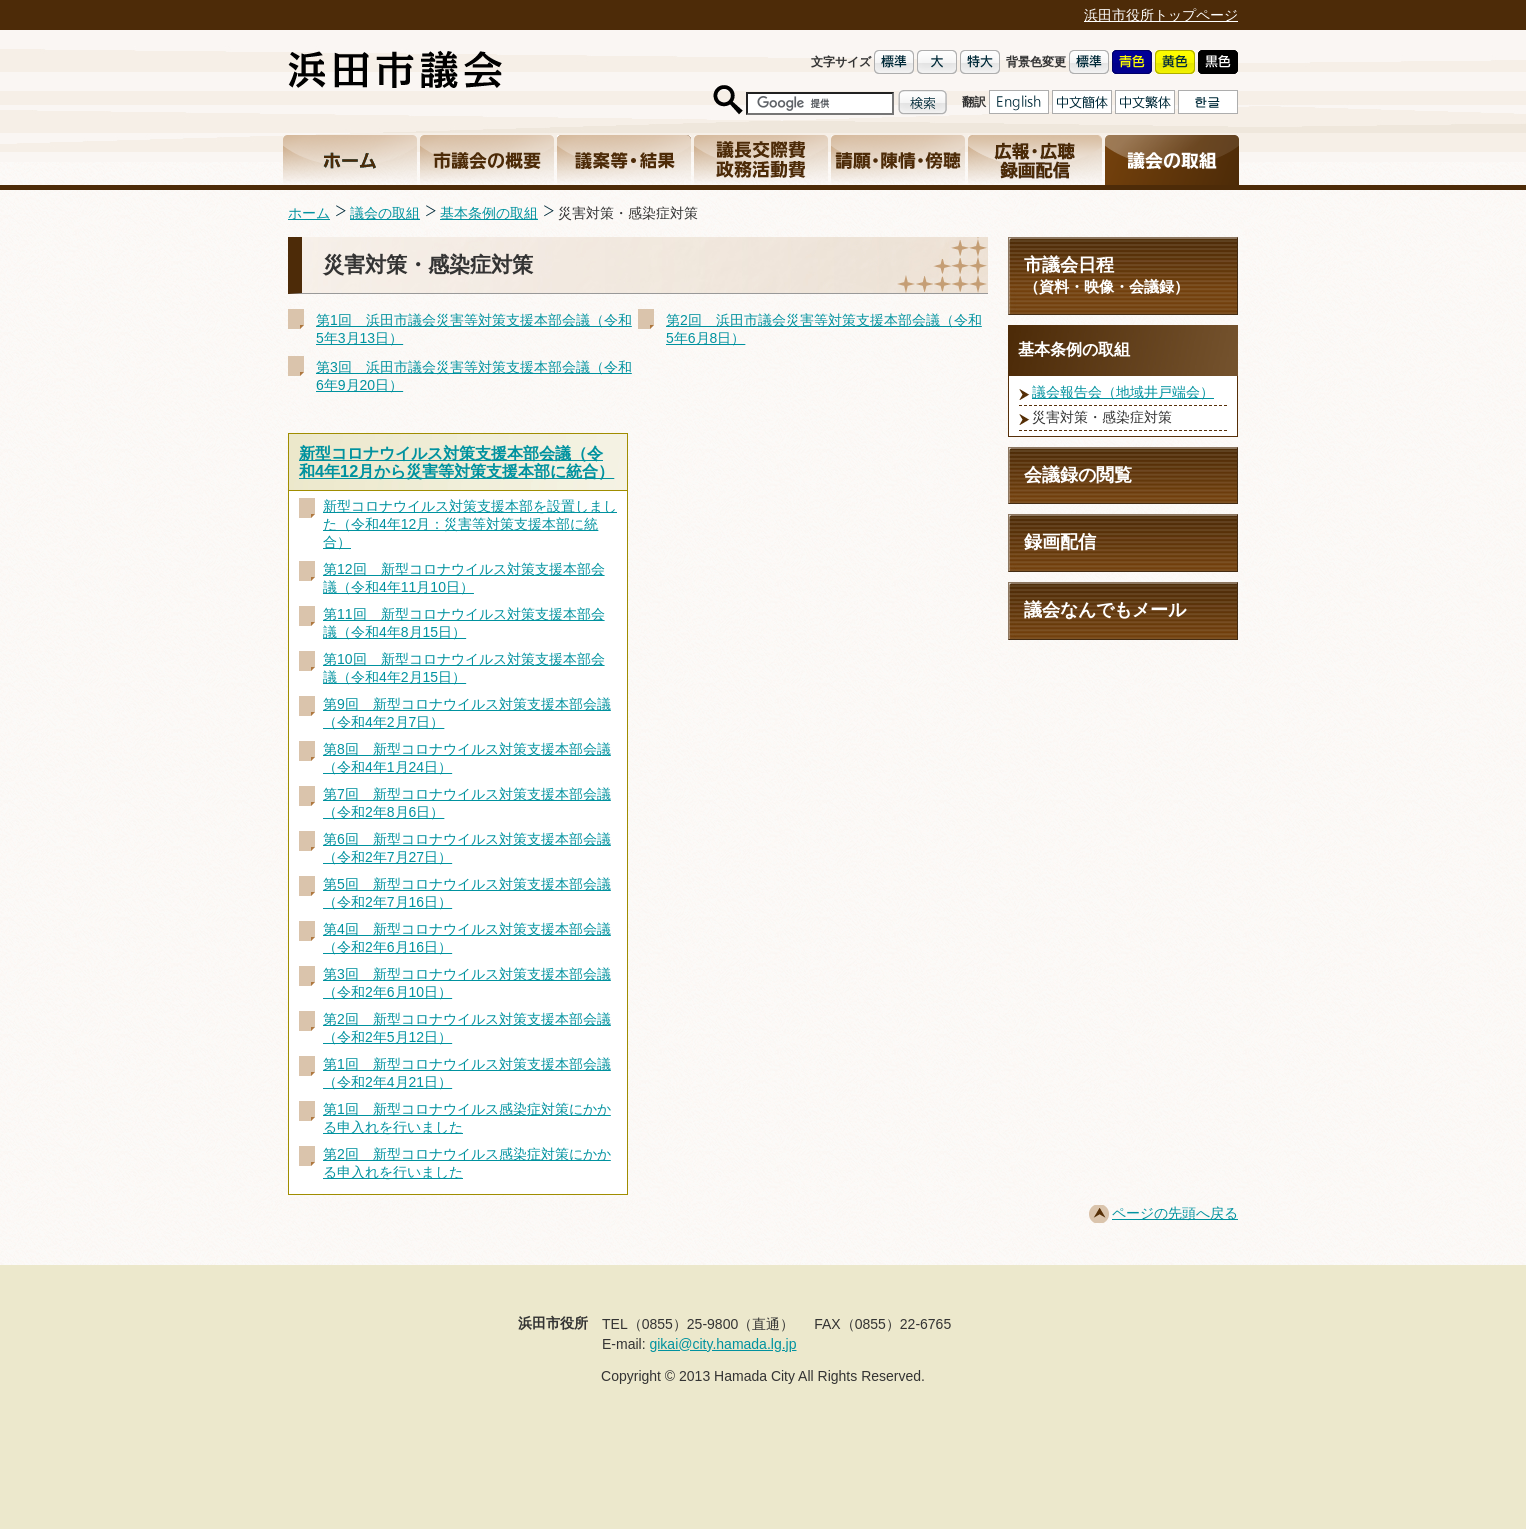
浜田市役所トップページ (1161, 15)
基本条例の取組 (489, 213)
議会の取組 (385, 213)
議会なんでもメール (1105, 610)
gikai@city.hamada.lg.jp (722, 1344)
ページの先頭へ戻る (1175, 1213)
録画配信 (1060, 542)
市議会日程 (1123, 275)
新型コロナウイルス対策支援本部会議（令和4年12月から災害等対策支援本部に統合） (456, 462)
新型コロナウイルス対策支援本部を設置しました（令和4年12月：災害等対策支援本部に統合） (470, 524)
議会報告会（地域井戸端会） (1123, 392)
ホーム (309, 213)
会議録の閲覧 (1078, 475)
